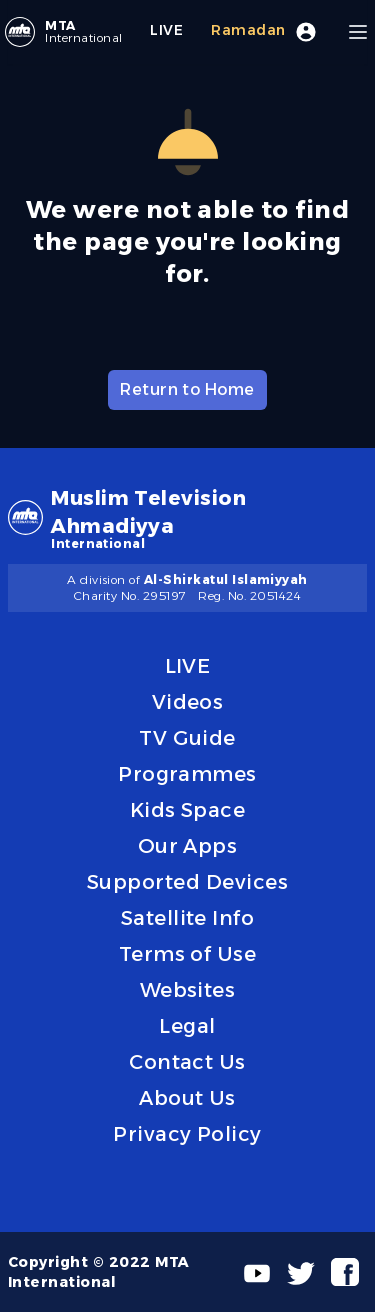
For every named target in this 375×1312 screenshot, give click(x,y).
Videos (188, 702)
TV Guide (187, 738)
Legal (187, 1026)
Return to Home (187, 389)
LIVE (188, 666)
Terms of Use (188, 954)
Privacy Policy (187, 1134)
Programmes (187, 774)
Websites (188, 990)
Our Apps (188, 846)
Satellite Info (188, 918)
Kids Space (188, 810)
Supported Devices (187, 882)
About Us (187, 1098)
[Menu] (358, 32)
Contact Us (187, 1062)
